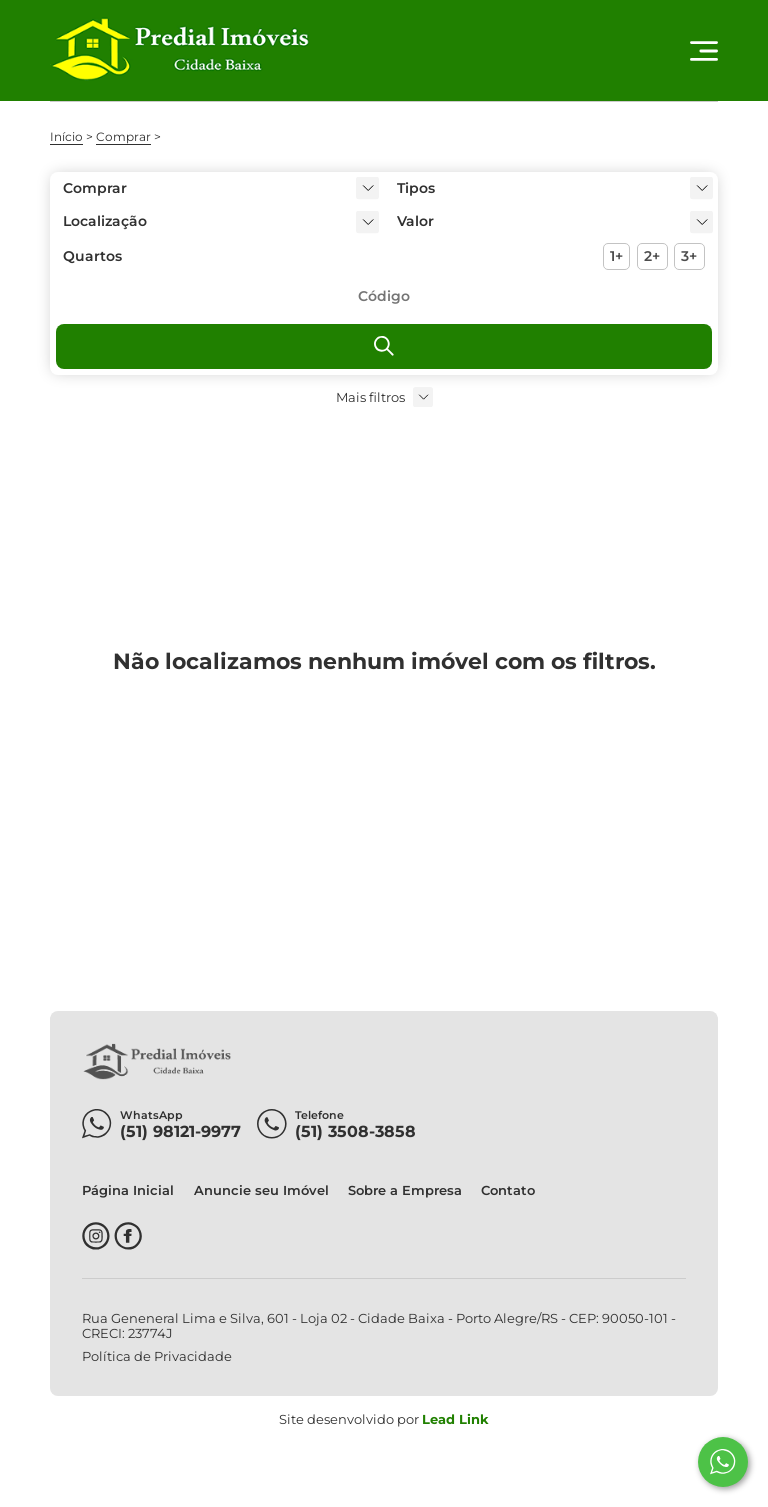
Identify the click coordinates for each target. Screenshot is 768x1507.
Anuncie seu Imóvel (261, 1190)
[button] (551, 221)
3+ (689, 256)
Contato (508, 1190)
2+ (652, 256)
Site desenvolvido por (384, 1419)
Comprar (123, 136)
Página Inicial (128, 1190)
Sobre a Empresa (405, 1190)
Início (66, 136)
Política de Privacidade (157, 1356)
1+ (616, 256)
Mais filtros (370, 397)
